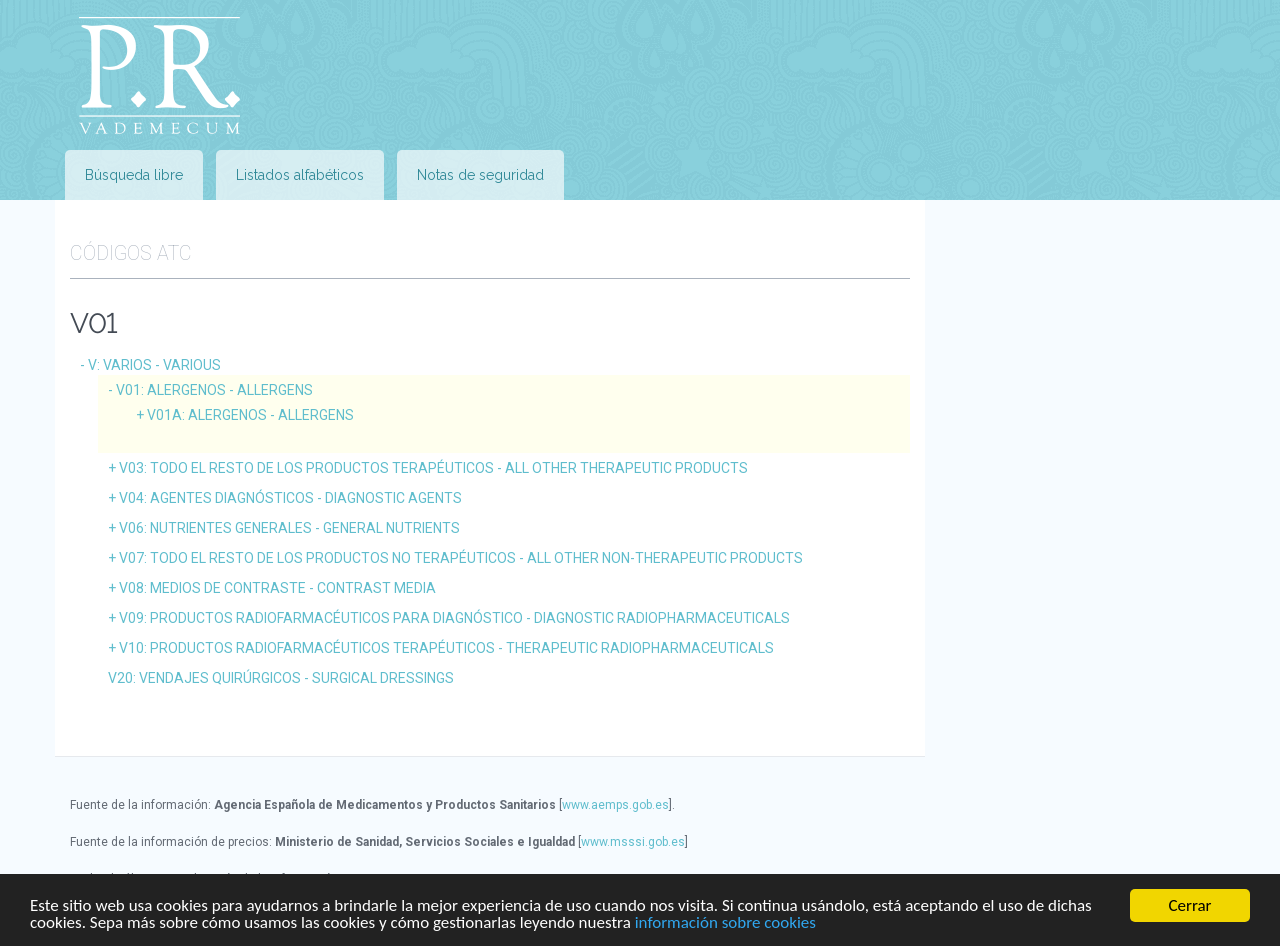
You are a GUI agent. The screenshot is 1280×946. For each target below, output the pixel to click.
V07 (461, 558)
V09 (454, 618)
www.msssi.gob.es (633, 842)
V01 (214, 390)
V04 (290, 498)
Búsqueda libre (134, 175)
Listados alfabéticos (300, 175)
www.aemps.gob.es (615, 805)
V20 (281, 678)
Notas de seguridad (480, 175)
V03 (433, 468)
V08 (277, 588)
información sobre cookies (725, 922)
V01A (250, 415)
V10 (446, 648)
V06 (289, 528)
